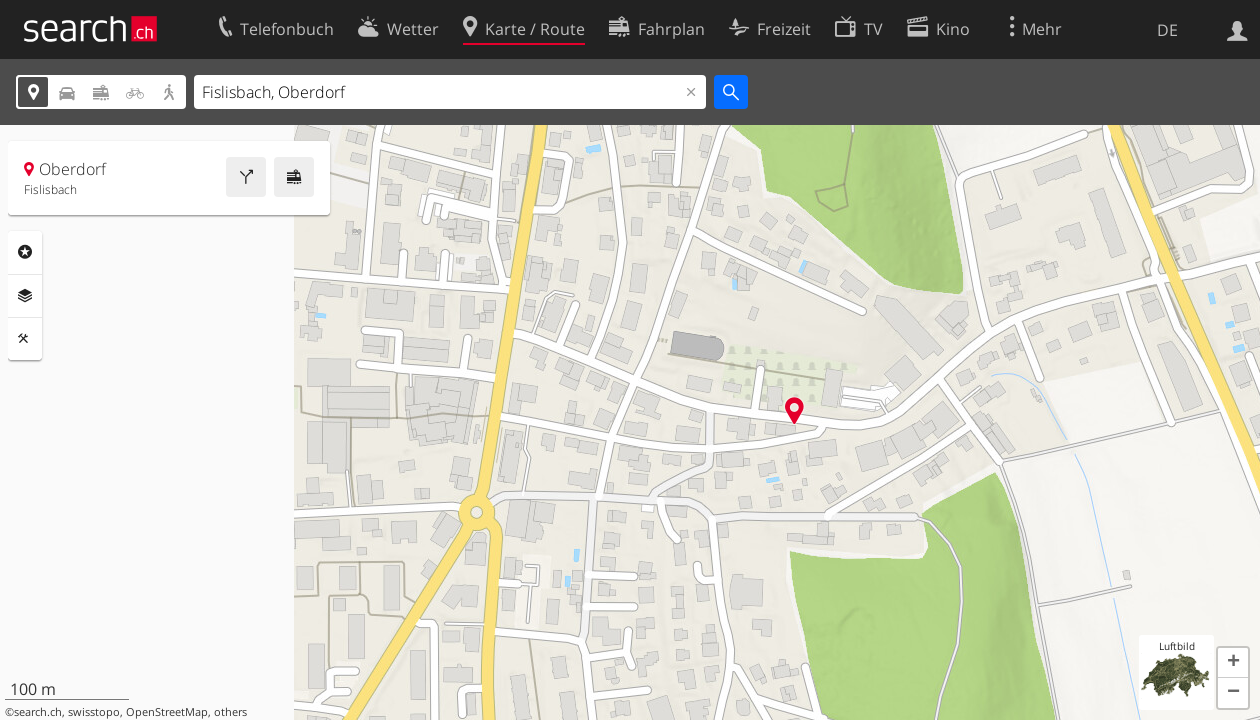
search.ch (38, 712)
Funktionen (25, 339)
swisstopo (94, 712)
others (230, 712)
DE (1167, 30)
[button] (1233, 663)
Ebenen (25, 296)
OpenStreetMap (167, 712)
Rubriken (25, 252)
